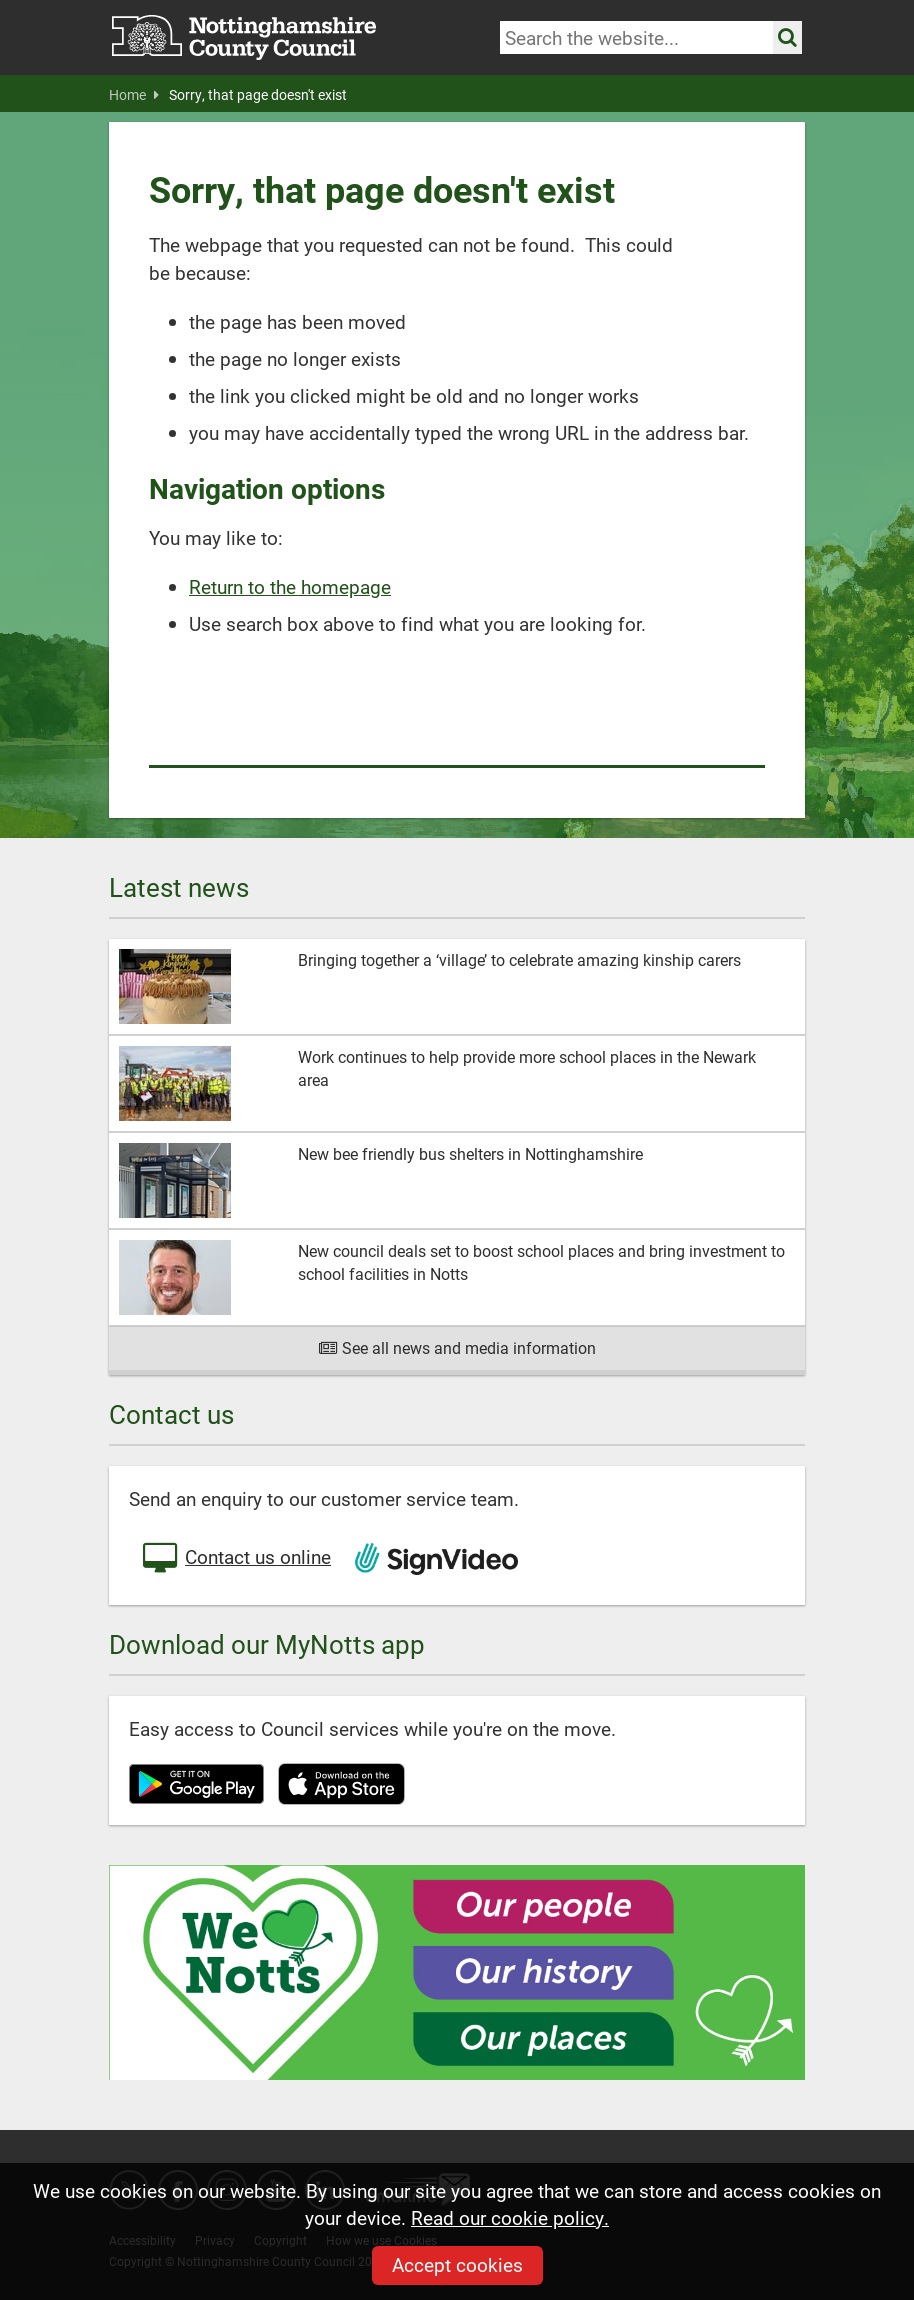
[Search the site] (787, 37)
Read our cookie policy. (510, 2217)
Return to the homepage (290, 586)
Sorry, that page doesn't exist (258, 95)
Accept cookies (457, 2264)
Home (134, 95)
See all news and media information (457, 1347)
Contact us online (235, 1559)
